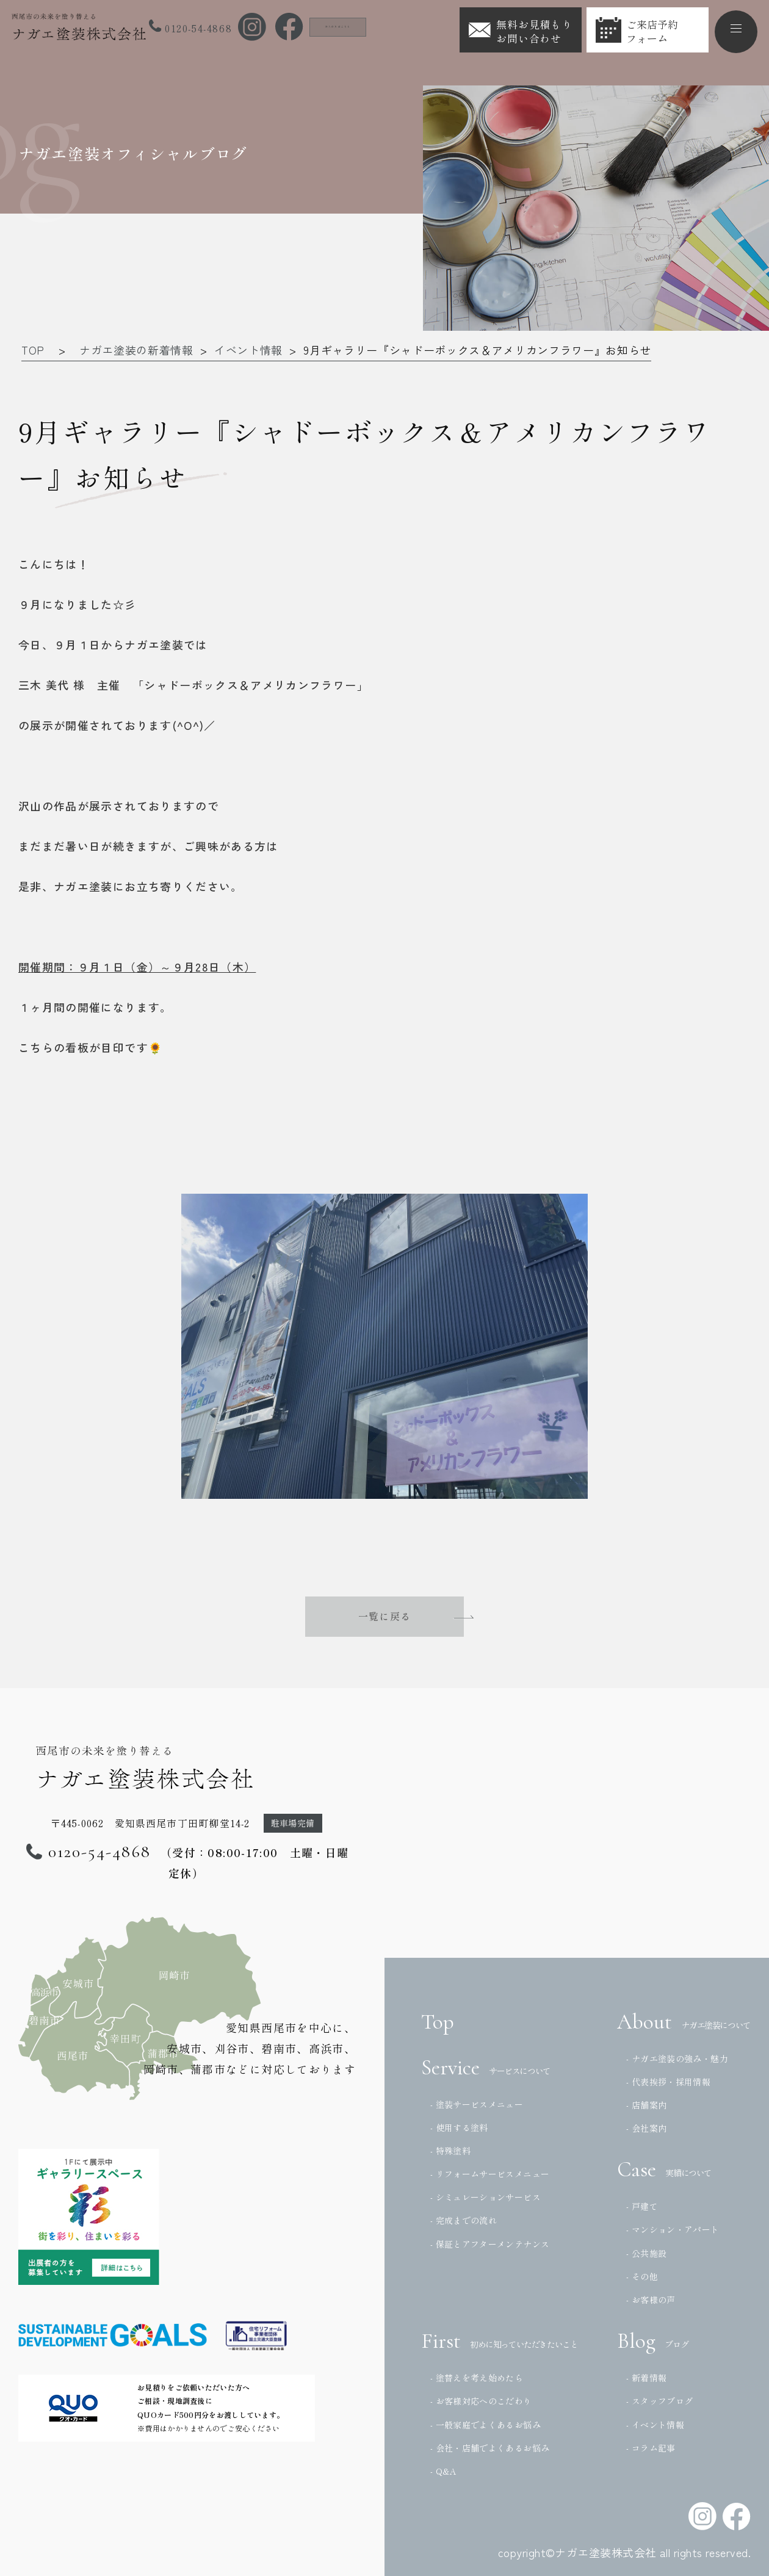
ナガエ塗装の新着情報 (136, 350)
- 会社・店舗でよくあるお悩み (489, 2448)
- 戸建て (642, 2206)
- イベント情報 (655, 2425)
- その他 (642, 2276)
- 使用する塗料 (459, 2127)
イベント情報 (248, 350)
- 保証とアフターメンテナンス (489, 2244)
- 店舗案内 (646, 2105)
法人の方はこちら (357, 25)
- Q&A (443, 2471)
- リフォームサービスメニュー (489, 2174)
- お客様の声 (650, 2299)
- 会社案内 (646, 2128)
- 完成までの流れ (463, 2220)
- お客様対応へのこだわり (481, 2401)
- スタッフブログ (659, 2401)
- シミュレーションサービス (485, 2197)
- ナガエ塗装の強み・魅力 (677, 2058)
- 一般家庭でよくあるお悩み (485, 2425)
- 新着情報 (646, 2378)
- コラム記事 (650, 2448)
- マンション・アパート (672, 2229)
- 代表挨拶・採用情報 (668, 2082)
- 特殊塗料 (450, 2151)
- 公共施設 (646, 2253)
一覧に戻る (384, 1616)
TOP (33, 350)
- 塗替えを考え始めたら (476, 2378)
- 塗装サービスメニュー (476, 2104)
